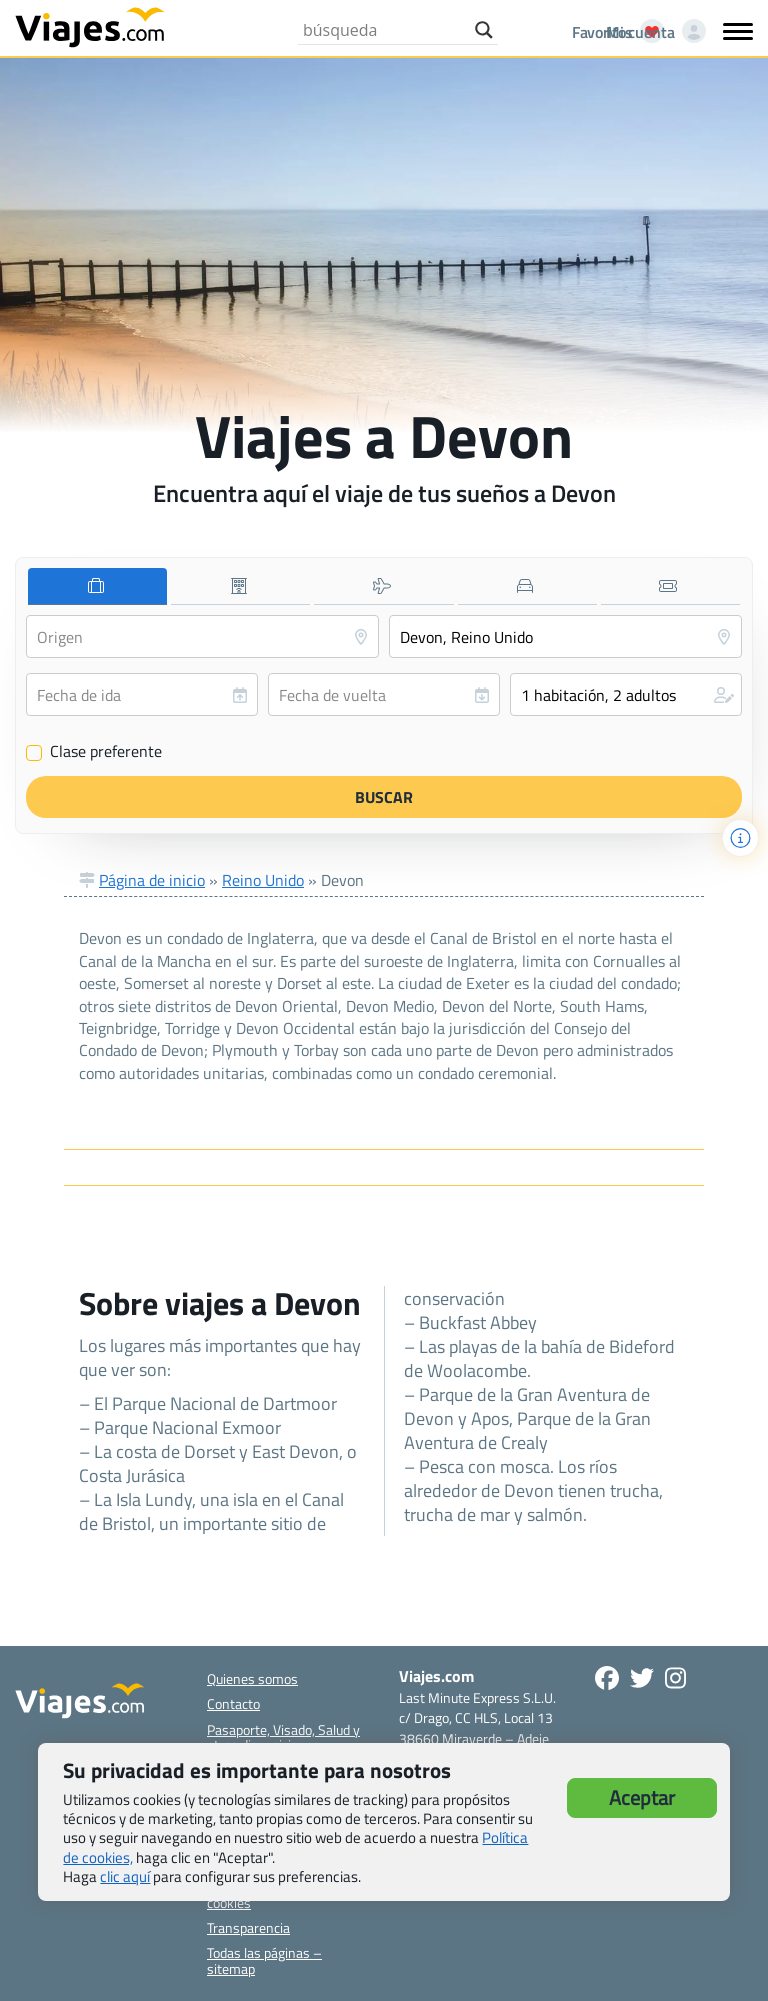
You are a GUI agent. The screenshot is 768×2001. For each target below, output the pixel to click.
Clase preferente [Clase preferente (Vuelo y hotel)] (94, 752)
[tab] (97, 586)
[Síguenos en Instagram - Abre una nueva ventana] (675, 1678)
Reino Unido (263, 880)
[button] (626, 694)
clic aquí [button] (125, 1876)
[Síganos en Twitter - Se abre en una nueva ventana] (642, 1678)
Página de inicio (152, 880)
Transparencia (248, 1927)
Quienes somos (252, 1678)
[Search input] (384, 30)
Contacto (233, 1703)
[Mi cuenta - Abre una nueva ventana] (652, 32)
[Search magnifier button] (484, 30)
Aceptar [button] (642, 1797)
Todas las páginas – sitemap (264, 1960)
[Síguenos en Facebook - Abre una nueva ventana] (607, 1678)
